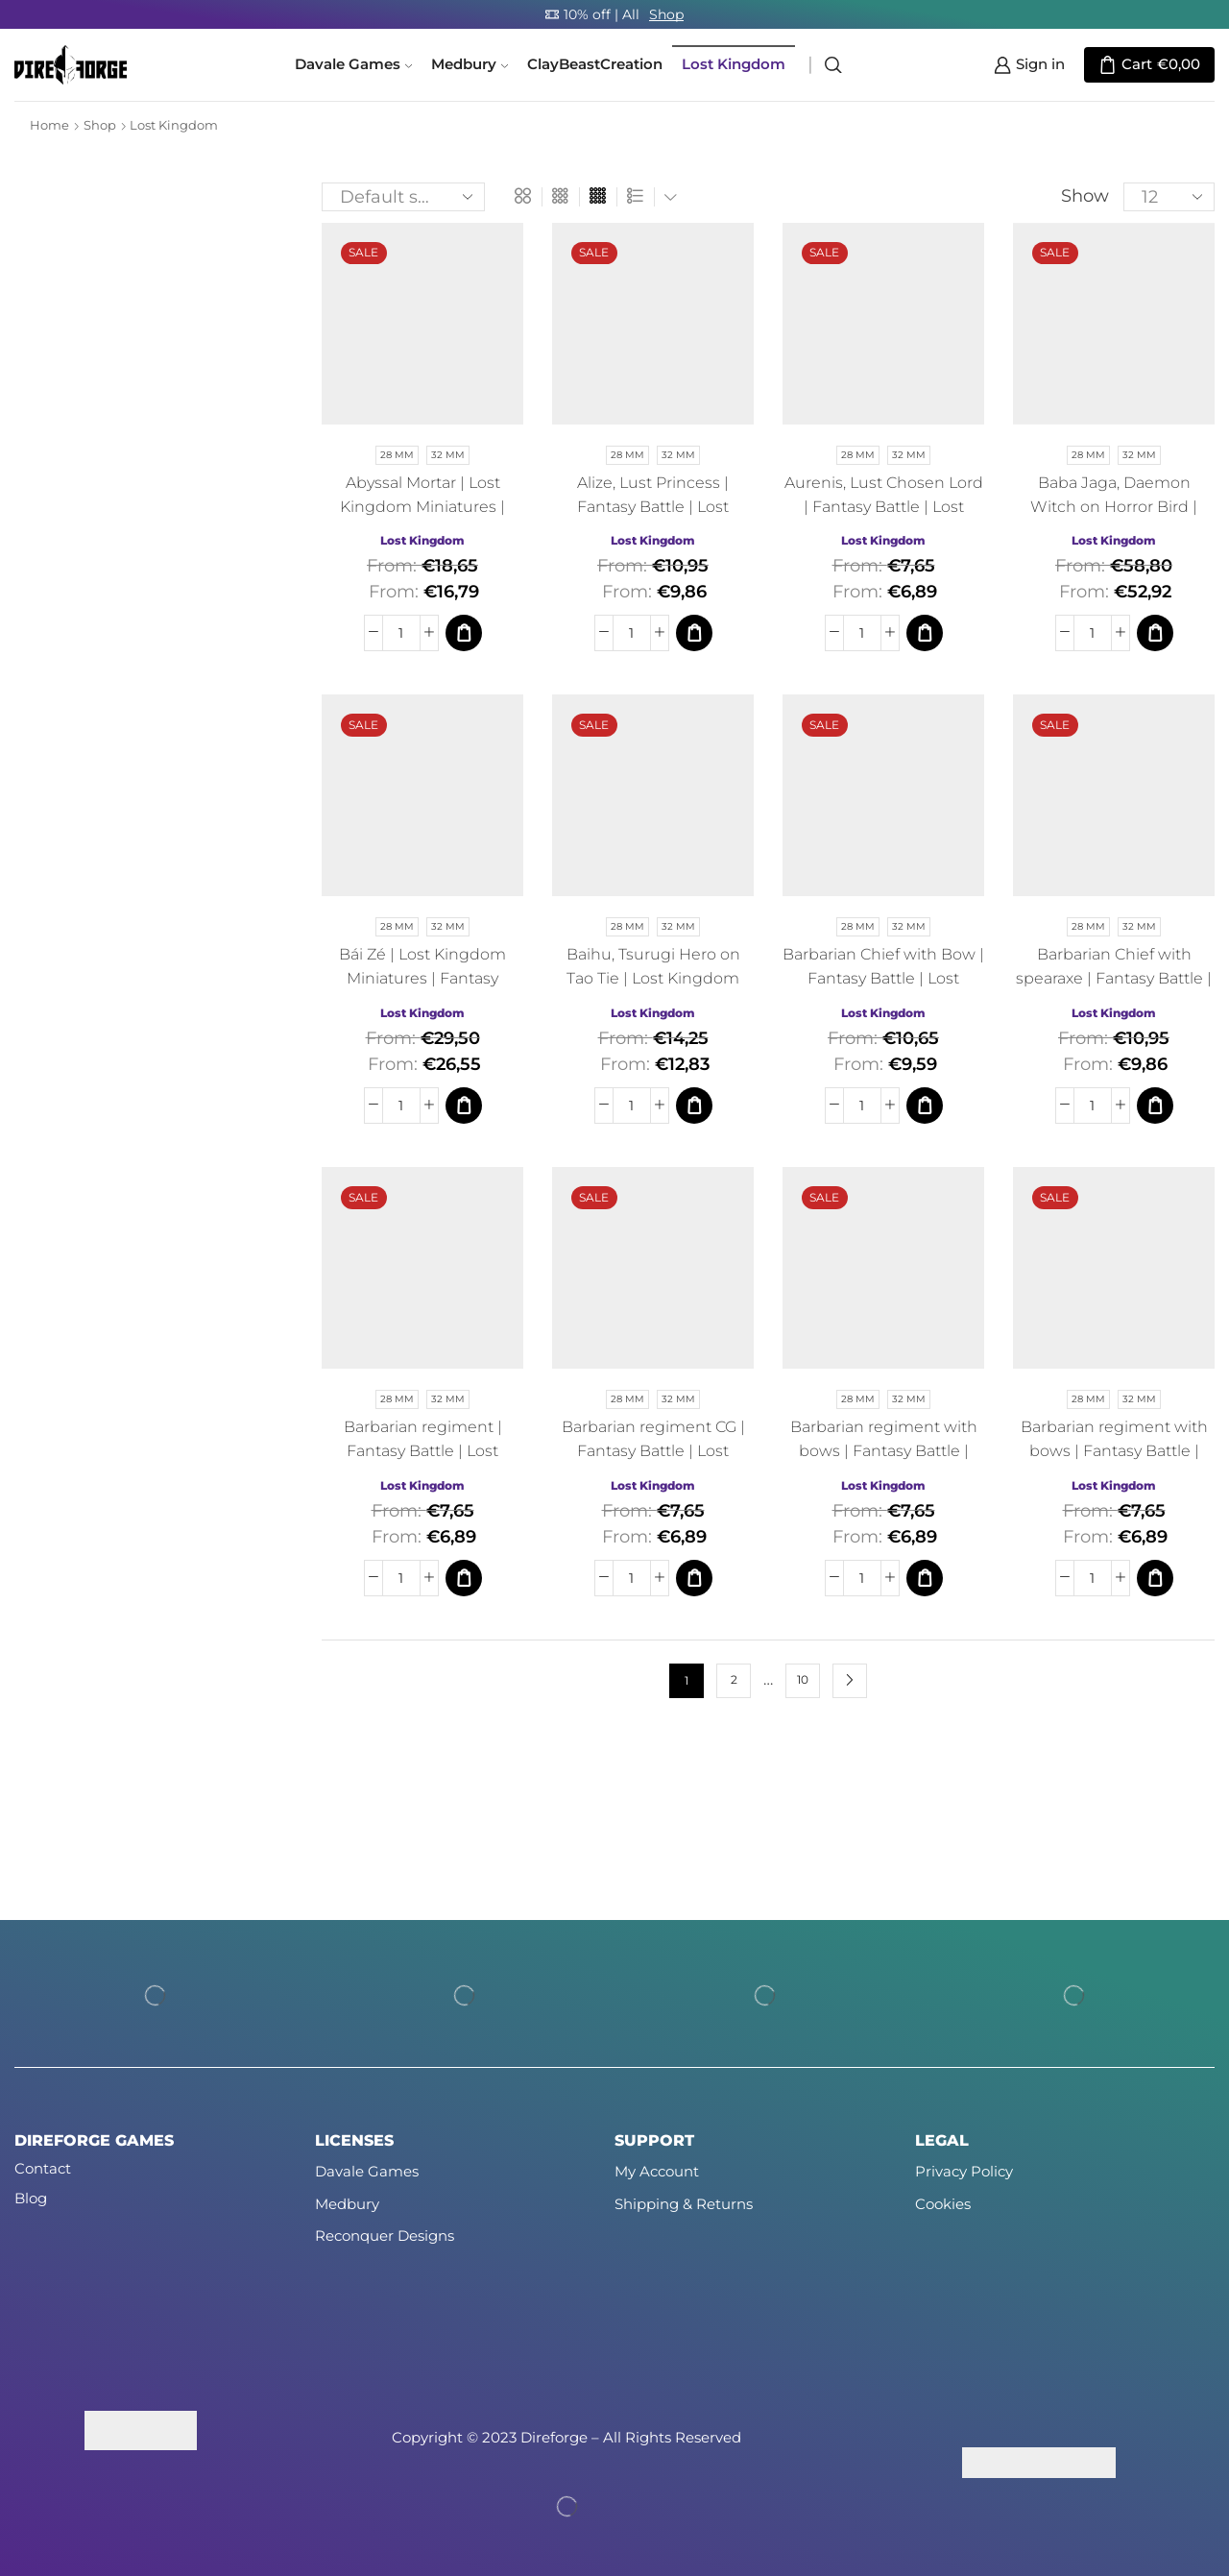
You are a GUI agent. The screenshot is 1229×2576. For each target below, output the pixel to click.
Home (49, 125)
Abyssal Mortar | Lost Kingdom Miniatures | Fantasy (422, 507)
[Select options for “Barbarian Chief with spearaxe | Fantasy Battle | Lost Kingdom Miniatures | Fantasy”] (1155, 1105)
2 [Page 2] (734, 1680)
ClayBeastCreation (595, 64)
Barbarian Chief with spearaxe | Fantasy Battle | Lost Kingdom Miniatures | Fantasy (1114, 990)
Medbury (469, 64)
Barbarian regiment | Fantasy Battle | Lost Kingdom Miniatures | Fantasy (422, 1463)
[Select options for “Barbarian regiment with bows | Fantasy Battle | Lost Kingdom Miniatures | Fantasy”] (924, 1578)
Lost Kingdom (733, 64)
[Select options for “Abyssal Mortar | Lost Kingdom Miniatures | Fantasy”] (464, 633)
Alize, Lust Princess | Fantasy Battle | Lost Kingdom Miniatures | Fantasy (652, 519)
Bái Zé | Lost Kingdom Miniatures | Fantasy (422, 966)
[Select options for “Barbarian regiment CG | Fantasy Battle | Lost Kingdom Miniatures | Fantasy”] (694, 1578)
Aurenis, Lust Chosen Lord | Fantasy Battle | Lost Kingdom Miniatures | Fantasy (883, 519)
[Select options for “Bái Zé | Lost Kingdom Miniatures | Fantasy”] (464, 1105)
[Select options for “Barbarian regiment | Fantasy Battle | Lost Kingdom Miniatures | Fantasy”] (464, 1578)
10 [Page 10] (802, 1680)
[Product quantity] (401, 633)
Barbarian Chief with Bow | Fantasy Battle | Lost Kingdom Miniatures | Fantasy (883, 990)
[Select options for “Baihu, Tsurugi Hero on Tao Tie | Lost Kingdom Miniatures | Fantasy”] (694, 1105)
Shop (666, 14)
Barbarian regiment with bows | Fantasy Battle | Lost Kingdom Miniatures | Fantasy (883, 1463)
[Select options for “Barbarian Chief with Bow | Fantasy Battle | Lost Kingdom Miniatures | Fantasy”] (924, 1105)
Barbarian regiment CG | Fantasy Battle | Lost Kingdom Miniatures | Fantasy (653, 1463)
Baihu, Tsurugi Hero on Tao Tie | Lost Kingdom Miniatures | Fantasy (653, 978)
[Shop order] (403, 196)
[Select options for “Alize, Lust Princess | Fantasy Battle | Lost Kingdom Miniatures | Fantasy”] (694, 633)
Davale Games (353, 64)
